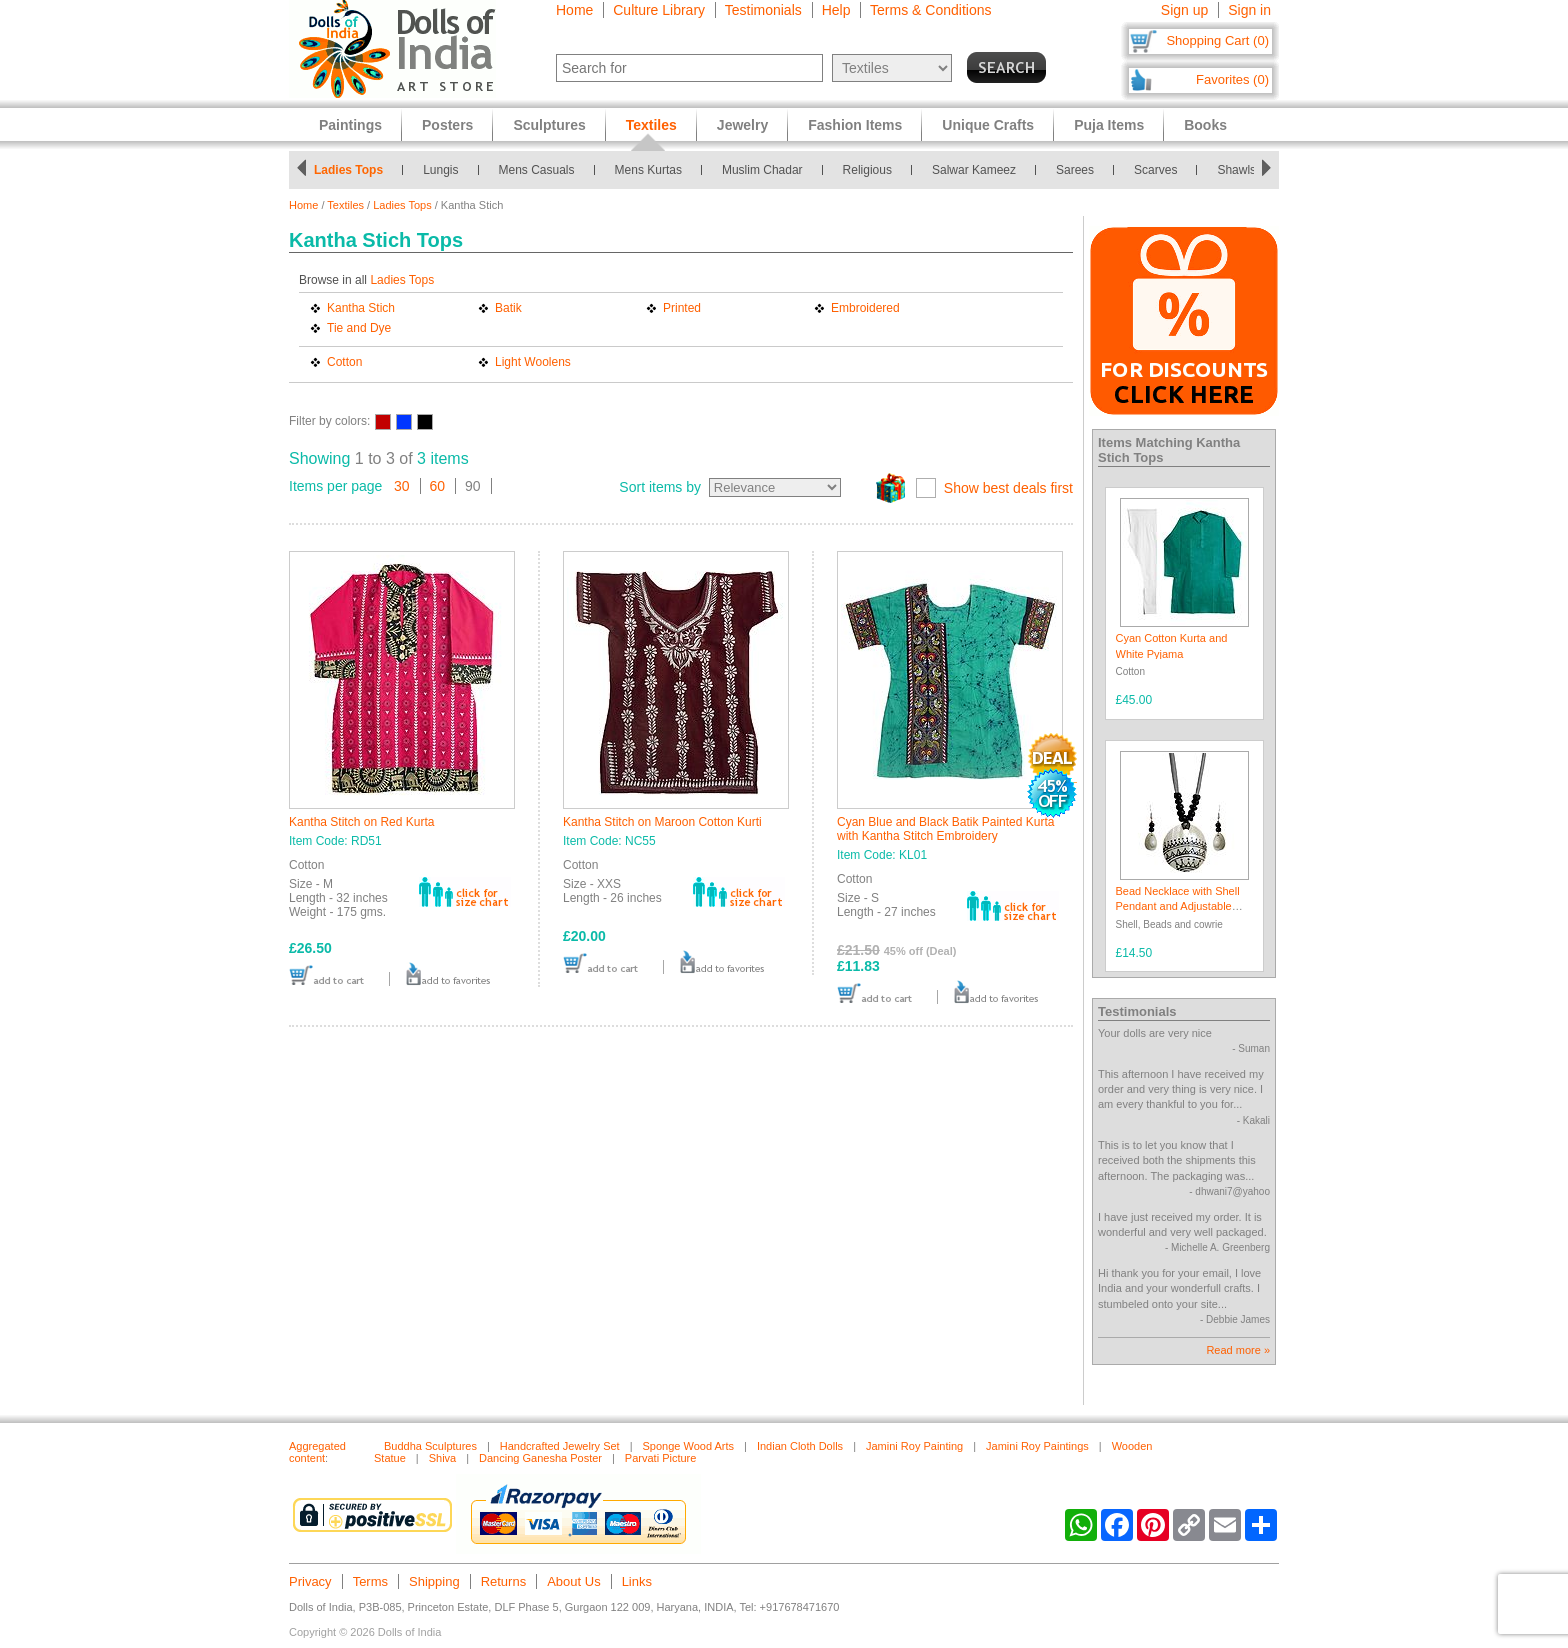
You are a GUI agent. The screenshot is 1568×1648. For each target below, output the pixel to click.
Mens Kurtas (648, 170)
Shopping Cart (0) (1217, 40)
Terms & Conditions (930, 10)
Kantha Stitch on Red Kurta (361, 822)
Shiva (443, 1458)
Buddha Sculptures (430, 1446)
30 (402, 486)
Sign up (1184, 10)
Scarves (1155, 170)
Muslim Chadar (762, 170)
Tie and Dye (359, 328)
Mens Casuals (537, 170)
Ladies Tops (348, 170)
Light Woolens (533, 362)
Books (1205, 125)
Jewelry (742, 125)
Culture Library (659, 10)
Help (836, 10)
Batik (508, 308)
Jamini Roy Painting (914, 1446)
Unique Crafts (988, 125)
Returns (504, 1581)
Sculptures (549, 125)
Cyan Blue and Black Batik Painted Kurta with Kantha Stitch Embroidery (945, 829)
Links (637, 1581)
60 (438, 486)
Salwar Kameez (974, 170)
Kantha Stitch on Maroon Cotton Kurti (662, 822)
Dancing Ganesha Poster (540, 1458)
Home (574, 10)
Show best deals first (1008, 488)
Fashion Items (855, 125)
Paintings (350, 125)
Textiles (345, 205)
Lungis (440, 170)
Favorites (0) (1232, 79)
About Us (573, 1581)
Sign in (1249, 10)
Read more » (1238, 1350)
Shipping (434, 1581)
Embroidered (865, 308)
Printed (682, 308)
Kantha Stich (361, 308)
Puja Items (1109, 125)
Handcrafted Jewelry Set (560, 1446)
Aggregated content (317, 1452)
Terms (370, 1581)
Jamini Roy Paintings (1037, 1446)
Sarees (1075, 170)
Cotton (344, 362)
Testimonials (763, 10)
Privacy (310, 1581)
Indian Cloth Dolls (800, 1446)
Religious (867, 170)
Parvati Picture (661, 1458)
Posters (447, 125)
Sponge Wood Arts (689, 1446)
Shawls (1236, 170)
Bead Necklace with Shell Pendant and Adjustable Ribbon (1178, 906)
